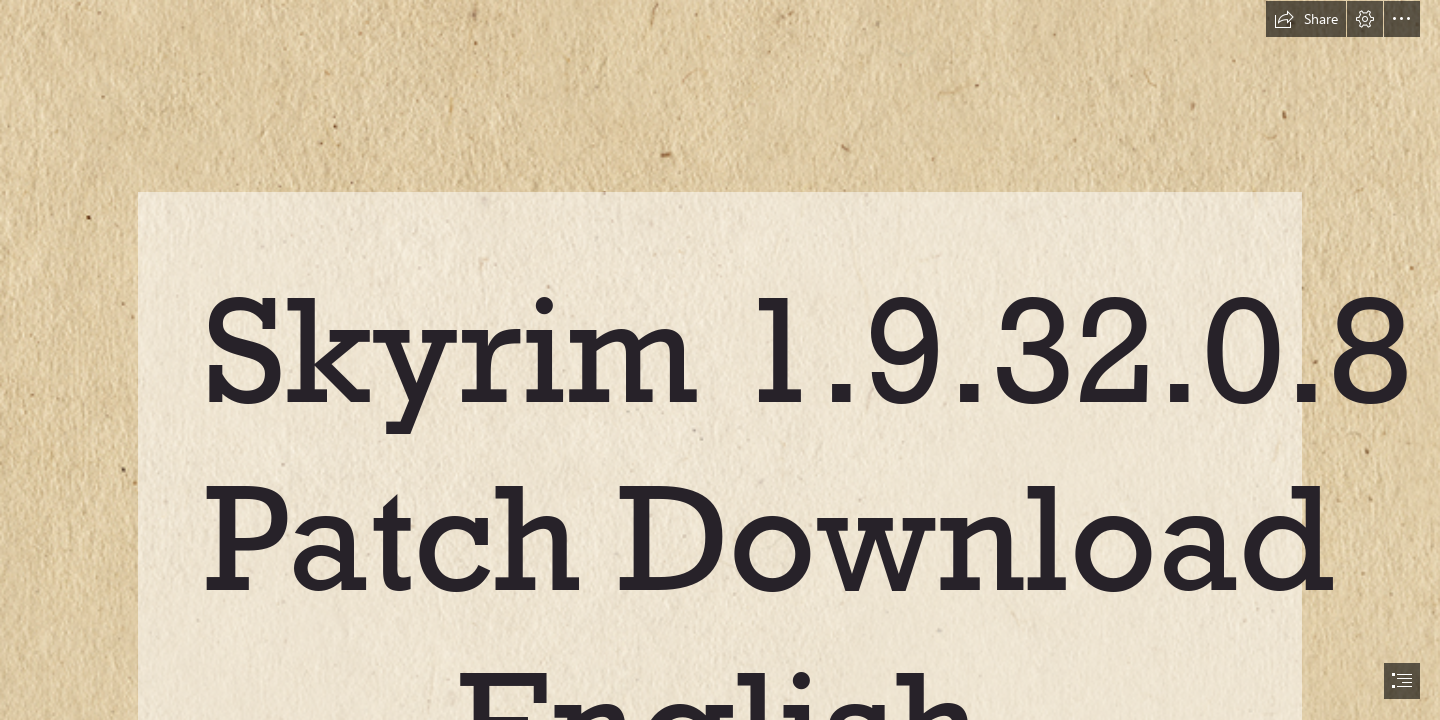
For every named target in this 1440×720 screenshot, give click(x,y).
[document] (720, 360)
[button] (1306, 19)
